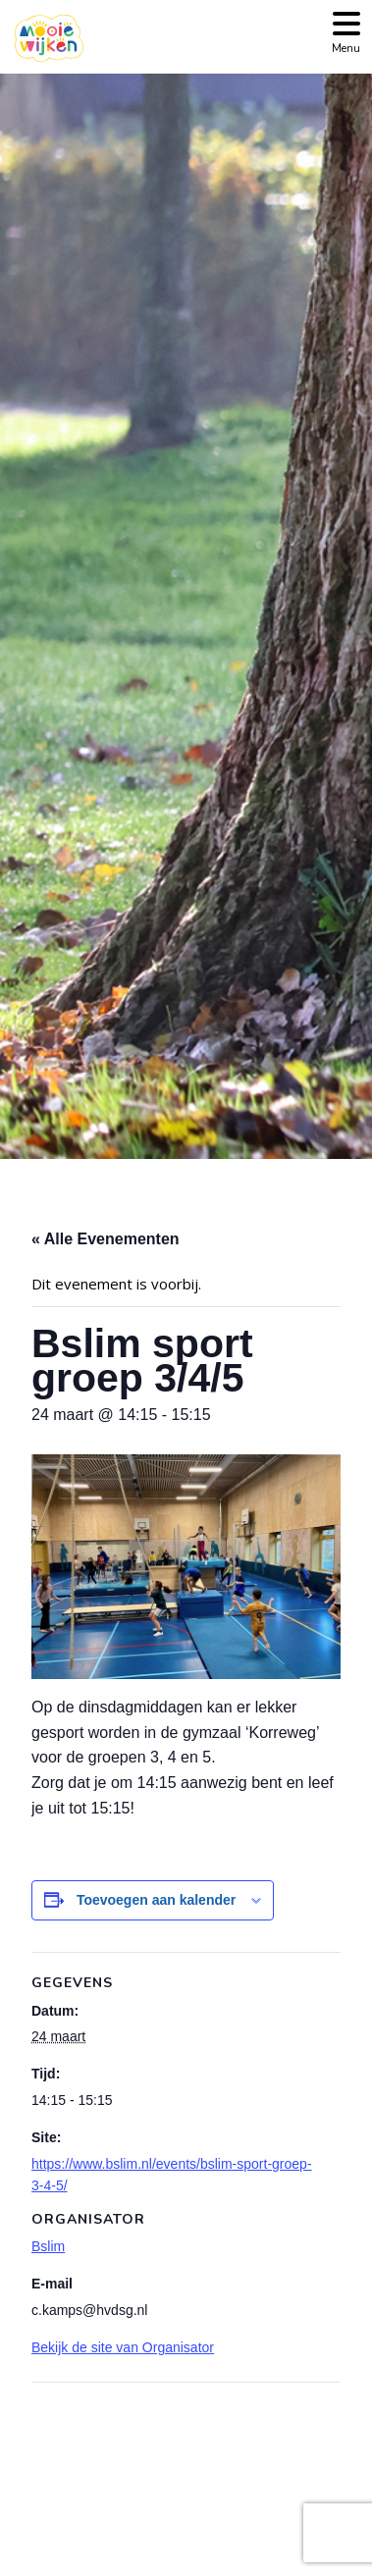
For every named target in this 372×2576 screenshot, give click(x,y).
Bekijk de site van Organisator (122, 2347)
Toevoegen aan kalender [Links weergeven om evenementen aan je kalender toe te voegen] (156, 1900)
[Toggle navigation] (346, 31)
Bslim (48, 2246)
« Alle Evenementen (105, 1239)
